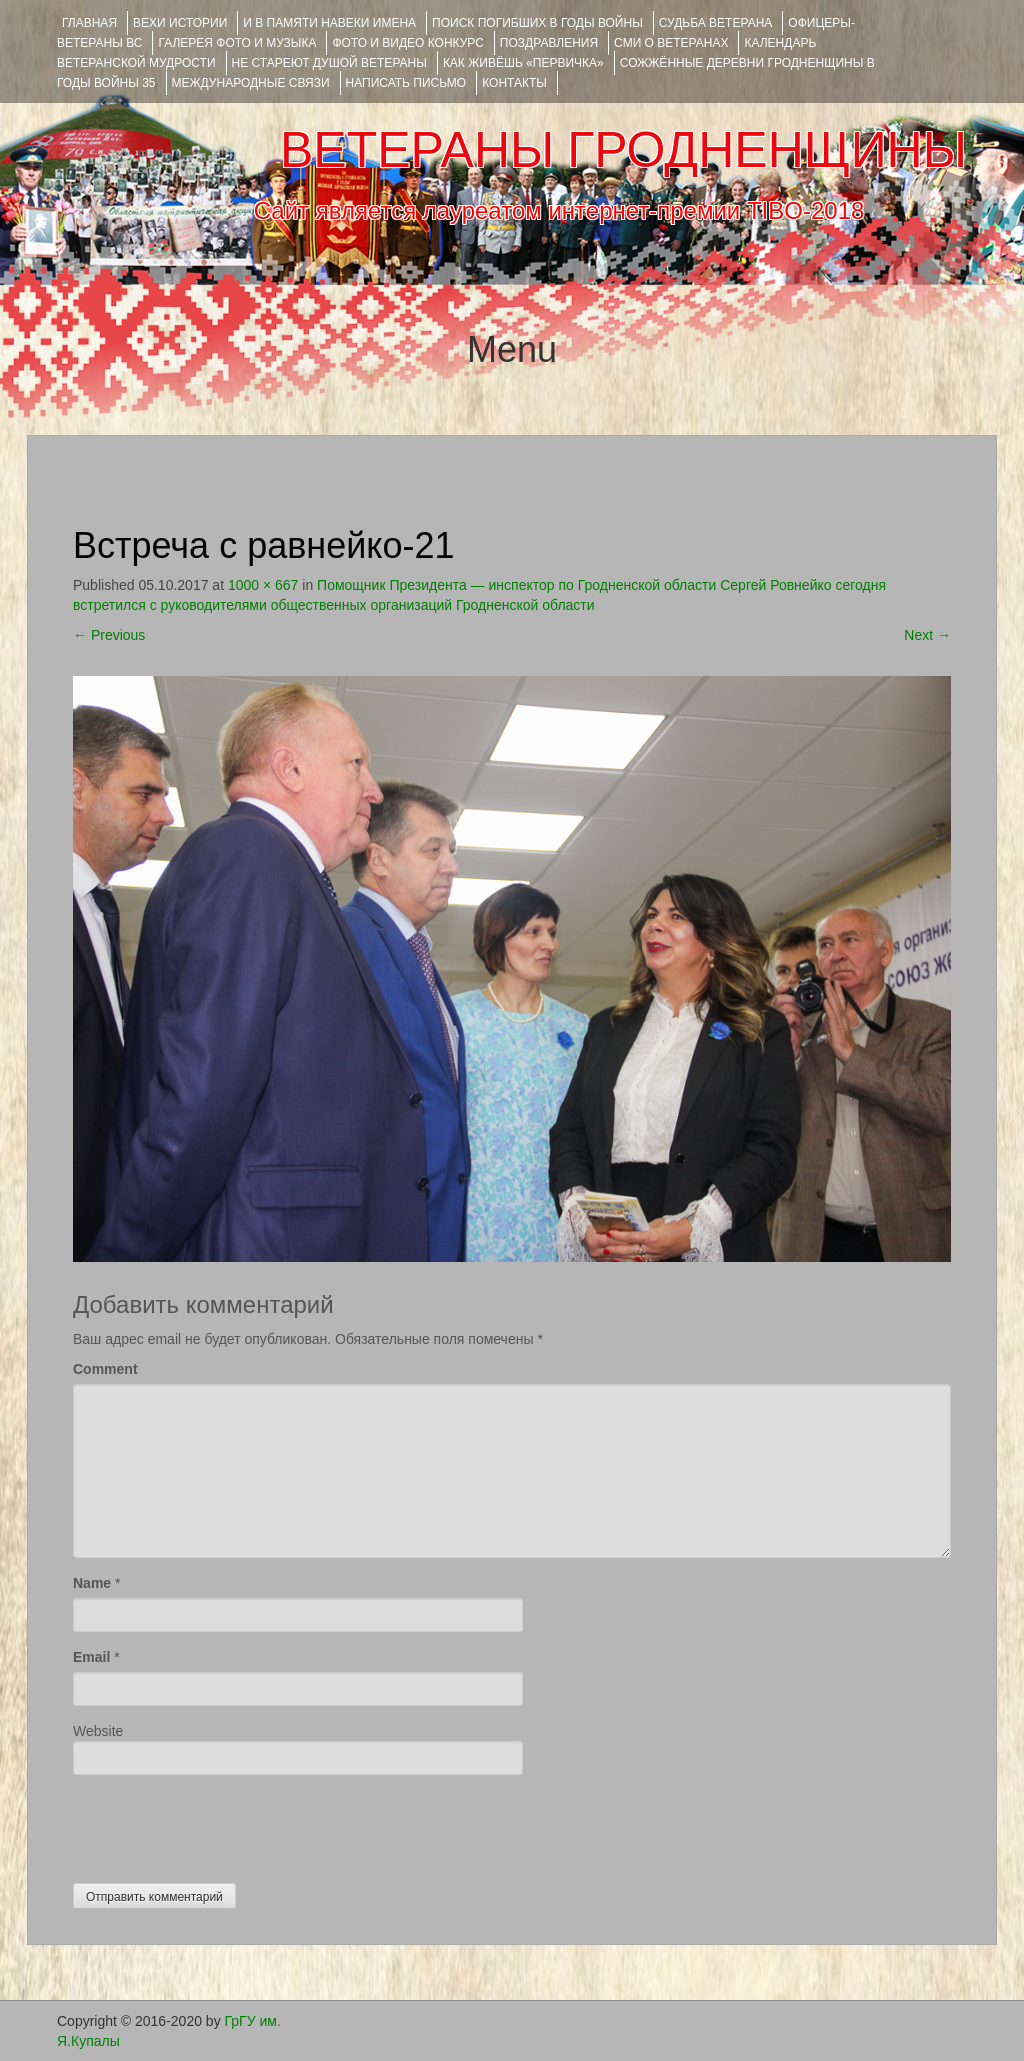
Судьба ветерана (716, 23)
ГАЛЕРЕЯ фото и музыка (237, 43)
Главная (89, 23)
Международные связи (251, 83)
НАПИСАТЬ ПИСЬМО (406, 83)
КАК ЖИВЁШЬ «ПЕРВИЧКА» (523, 63)
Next (927, 635)
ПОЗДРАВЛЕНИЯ (549, 43)
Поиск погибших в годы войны (537, 23)
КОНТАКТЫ (514, 83)
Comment (105, 1369)
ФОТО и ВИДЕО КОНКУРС (407, 43)
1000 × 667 (263, 585)
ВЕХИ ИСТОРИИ (180, 23)
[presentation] (225, 1824)
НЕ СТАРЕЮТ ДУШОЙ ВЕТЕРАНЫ (329, 63)
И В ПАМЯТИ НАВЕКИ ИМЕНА (329, 23)
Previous (109, 635)
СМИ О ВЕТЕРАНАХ (671, 43)
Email (91, 1657)
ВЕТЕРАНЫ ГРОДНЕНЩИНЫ (623, 150)
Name (92, 1583)
